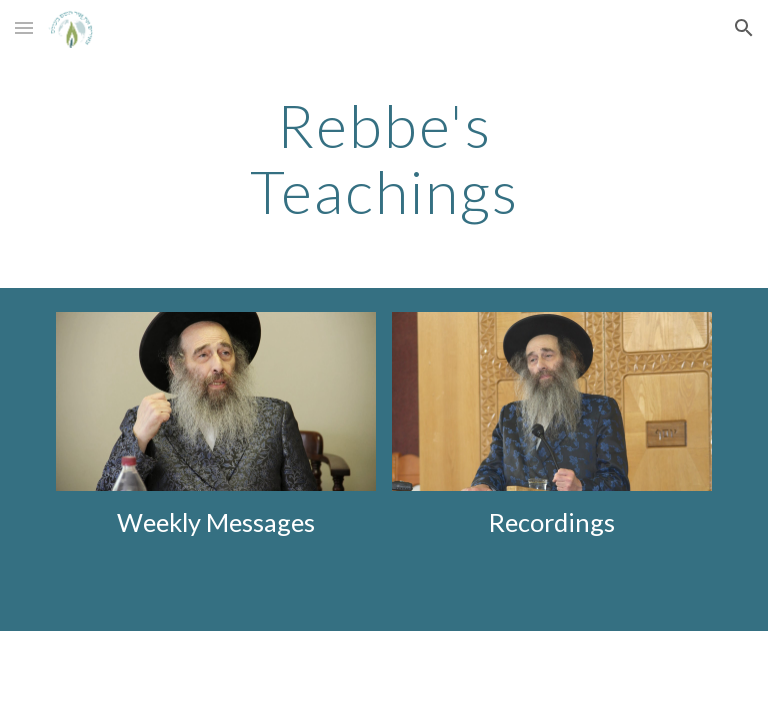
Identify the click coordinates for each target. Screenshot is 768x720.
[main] (383, 158)
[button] (24, 27)
